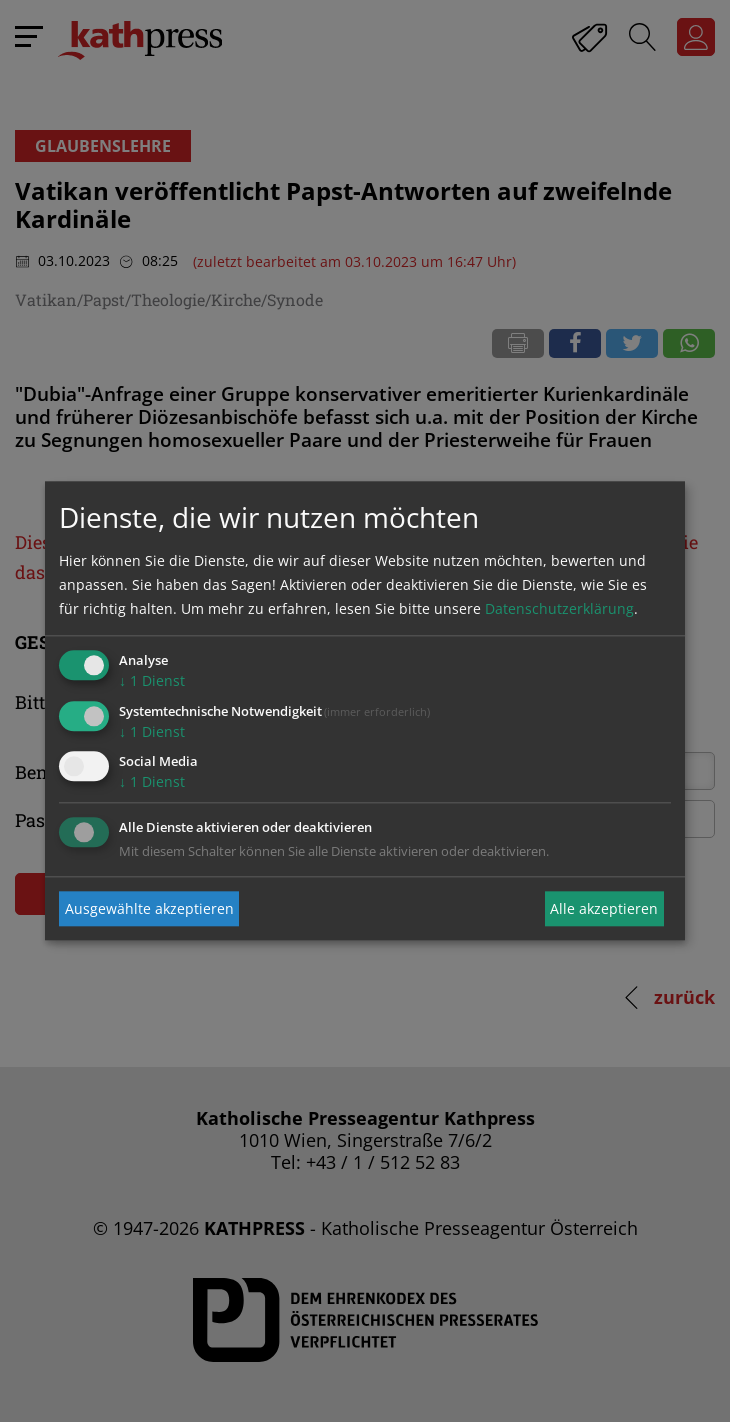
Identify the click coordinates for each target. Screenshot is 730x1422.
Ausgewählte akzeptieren (149, 908)
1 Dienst (152, 680)
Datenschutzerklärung (559, 608)
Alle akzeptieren (604, 908)
